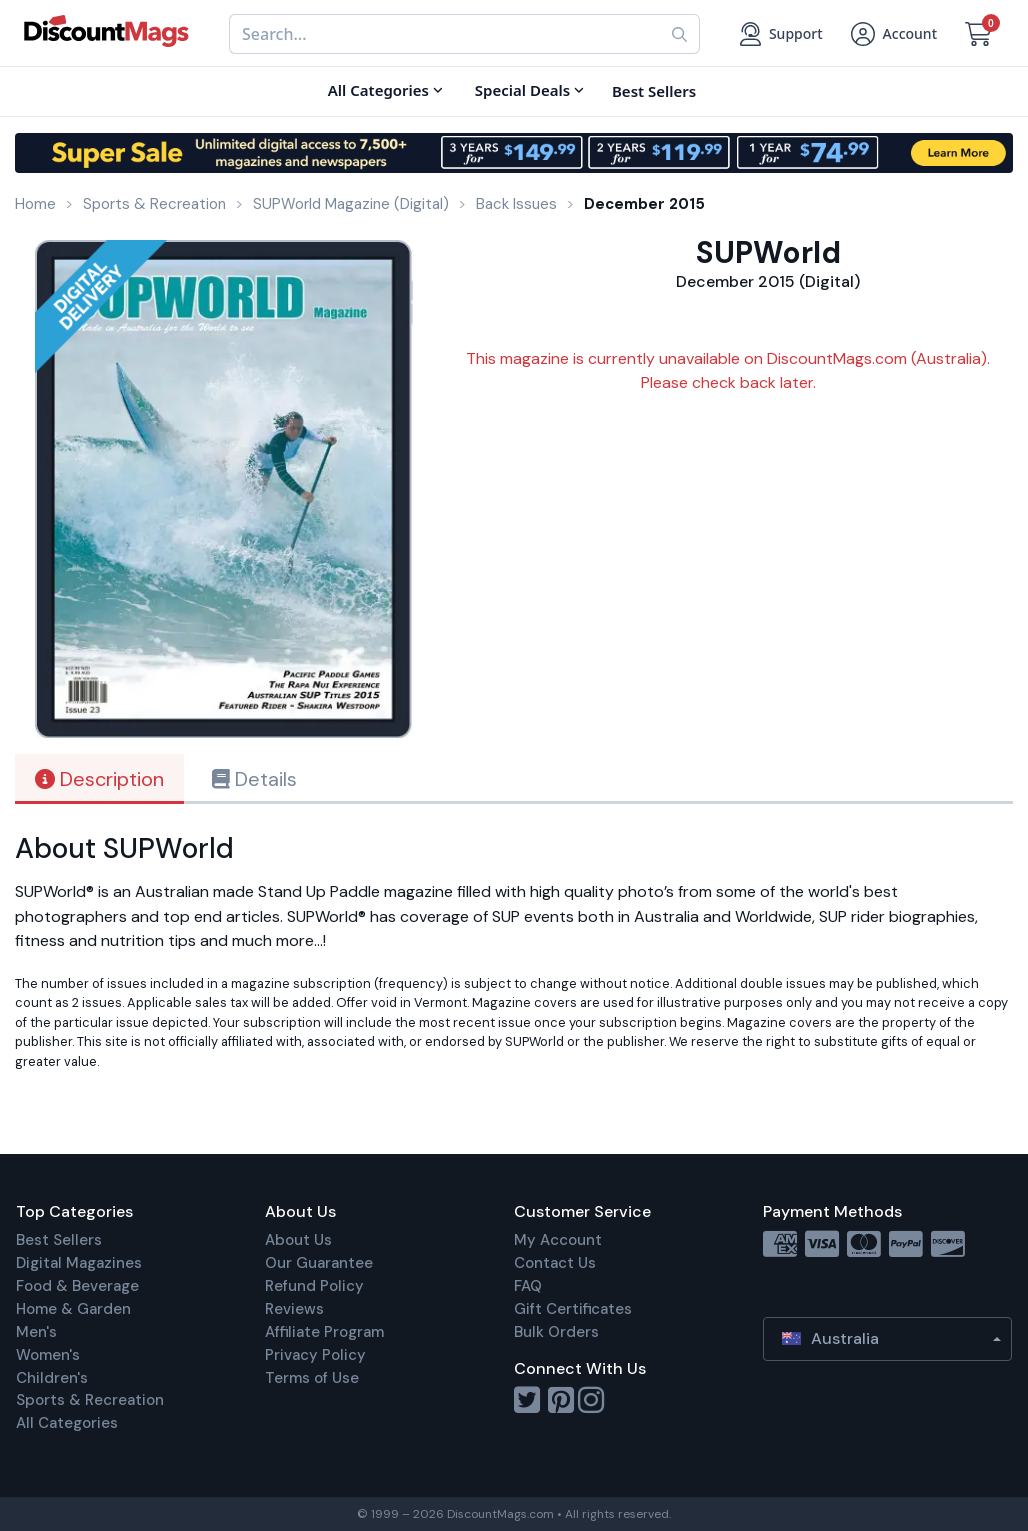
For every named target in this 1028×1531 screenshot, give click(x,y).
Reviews (294, 1309)
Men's (36, 1332)
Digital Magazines (79, 1263)
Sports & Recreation (90, 1400)
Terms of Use (312, 1378)
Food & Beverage (77, 1286)
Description (99, 779)
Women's (48, 1355)
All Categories (67, 1423)
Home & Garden (73, 1309)
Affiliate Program (324, 1332)
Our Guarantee (319, 1263)
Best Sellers (59, 1240)
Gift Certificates (573, 1309)
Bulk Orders (556, 1332)
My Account (558, 1240)
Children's (52, 1378)
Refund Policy (314, 1286)
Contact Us (555, 1263)
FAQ (528, 1286)
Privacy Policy (315, 1355)
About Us (298, 1240)
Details (254, 779)
